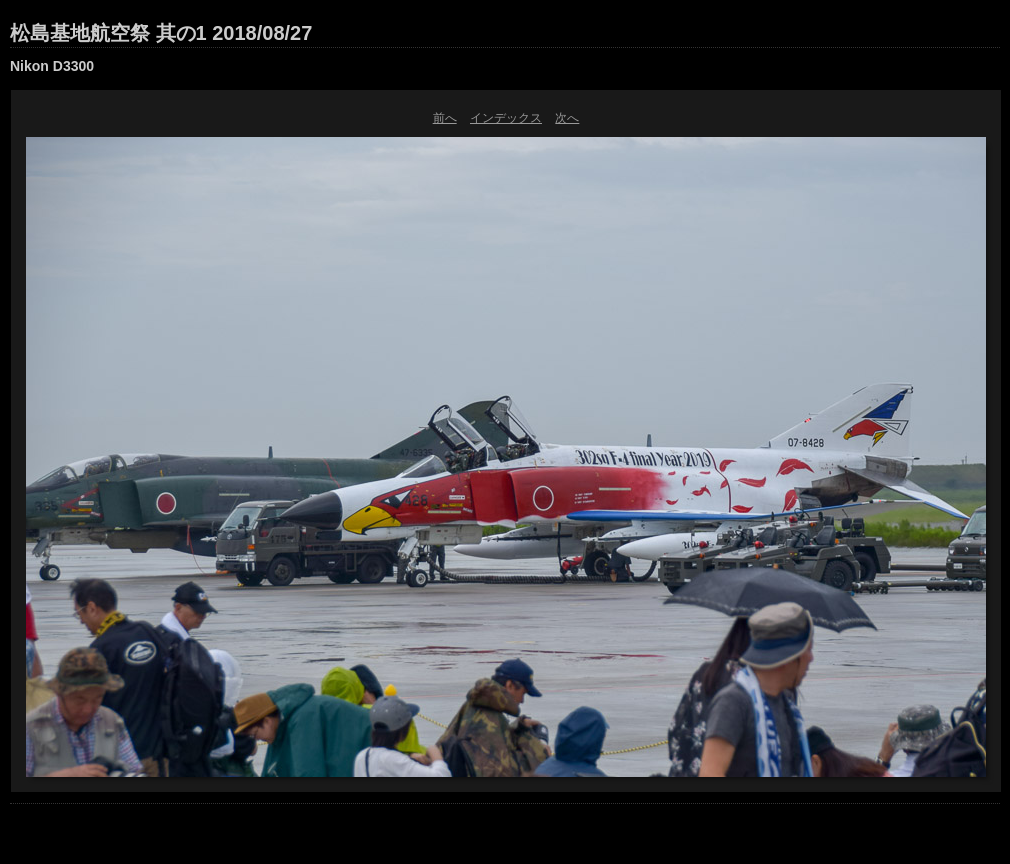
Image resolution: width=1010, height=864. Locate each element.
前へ (445, 118)
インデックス (506, 118)
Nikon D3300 (52, 66)
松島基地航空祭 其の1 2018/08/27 (161, 33)
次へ (567, 118)
